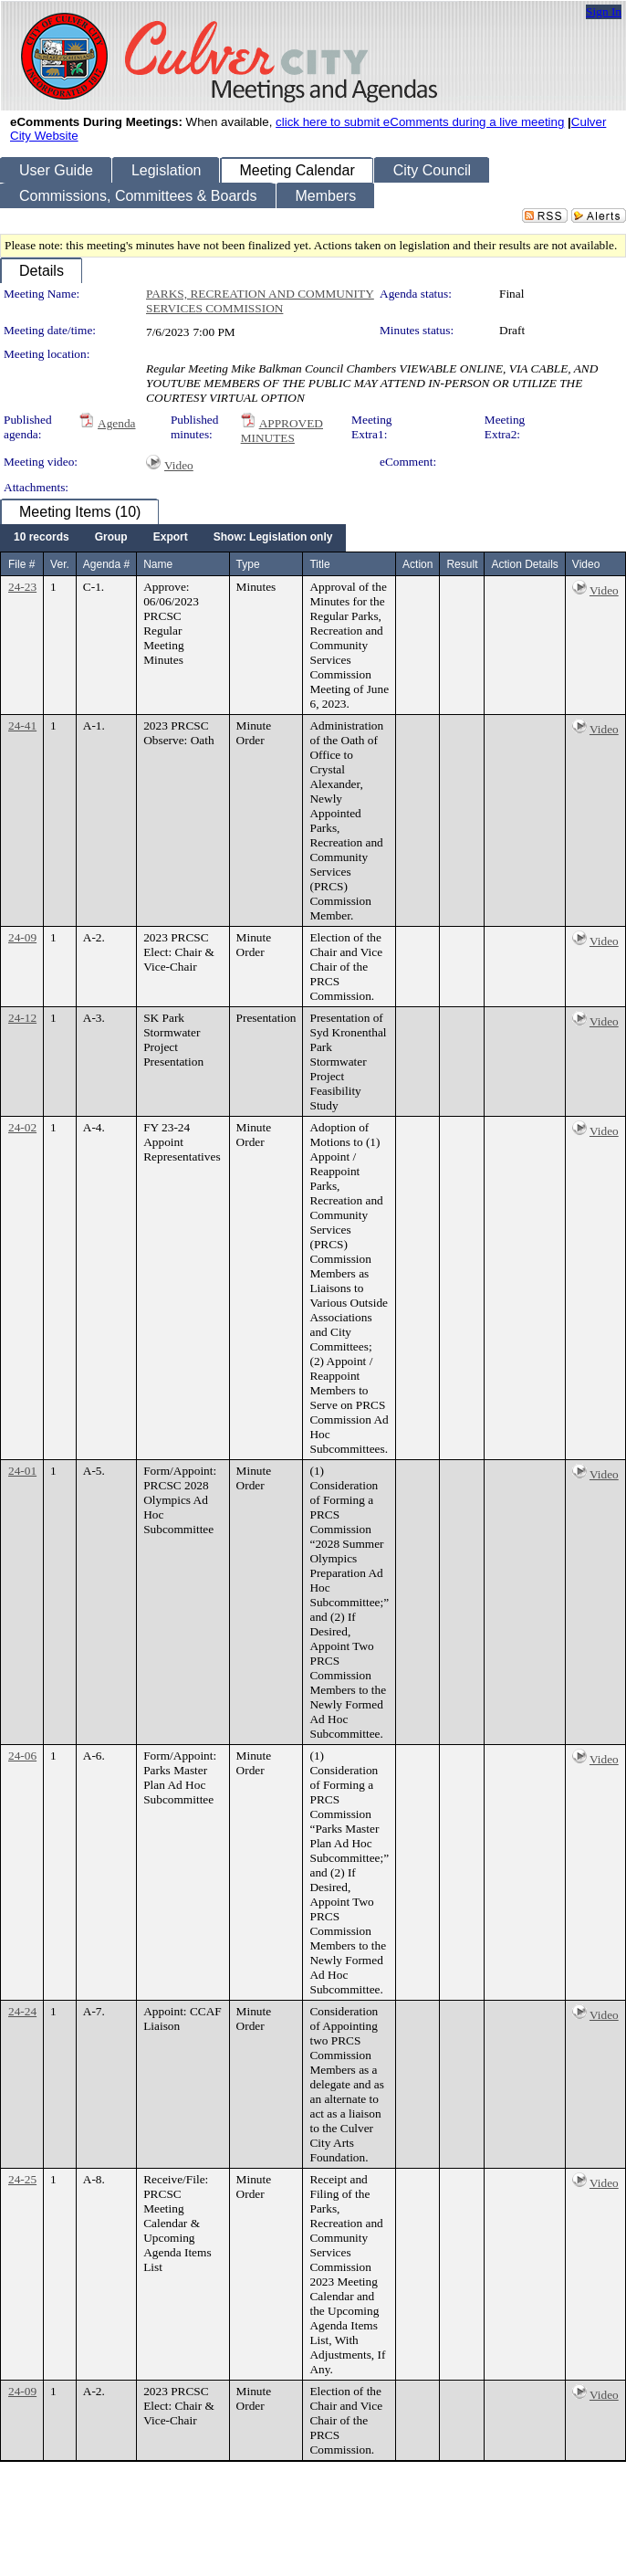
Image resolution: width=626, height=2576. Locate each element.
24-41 (22, 725)
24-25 (22, 2179)
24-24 (22, 2011)
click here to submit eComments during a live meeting (420, 122)
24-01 (22, 1470)
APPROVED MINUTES (282, 430)
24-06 (22, 1755)
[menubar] (173, 538)
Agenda (116, 423)
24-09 (22, 937)
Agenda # (106, 564)
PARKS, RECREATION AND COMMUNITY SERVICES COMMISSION (260, 301)
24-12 (22, 1018)
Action (417, 564)
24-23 (22, 587)
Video (178, 465)
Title (319, 564)
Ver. (59, 564)
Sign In (603, 11)
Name (157, 564)
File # (21, 564)
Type (248, 564)
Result (461, 564)
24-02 (22, 1127)
